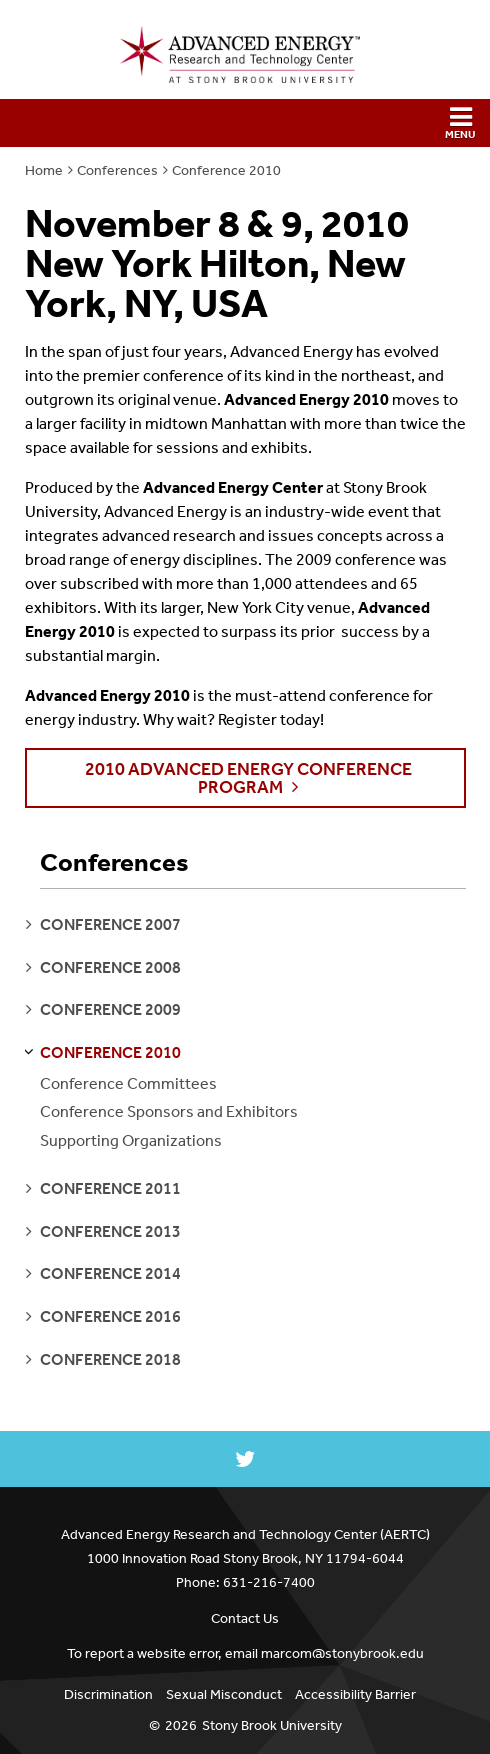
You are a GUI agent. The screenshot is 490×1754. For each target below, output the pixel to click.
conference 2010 (110, 1052)
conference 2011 (110, 1188)
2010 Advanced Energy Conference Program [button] (248, 778)
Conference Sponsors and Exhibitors (169, 1111)
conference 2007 (110, 924)
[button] (245, 123)
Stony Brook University (272, 1725)
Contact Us (245, 1618)
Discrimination (108, 1694)
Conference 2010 (226, 170)
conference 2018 (110, 1359)
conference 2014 (110, 1273)
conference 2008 (110, 967)
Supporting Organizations (131, 1140)
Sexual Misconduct (224, 1694)
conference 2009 (110, 1009)
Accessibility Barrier (355, 1694)
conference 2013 (110, 1231)
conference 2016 (110, 1316)
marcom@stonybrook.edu (342, 1653)
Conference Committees (128, 1083)
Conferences (117, 170)
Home (44, 170)
